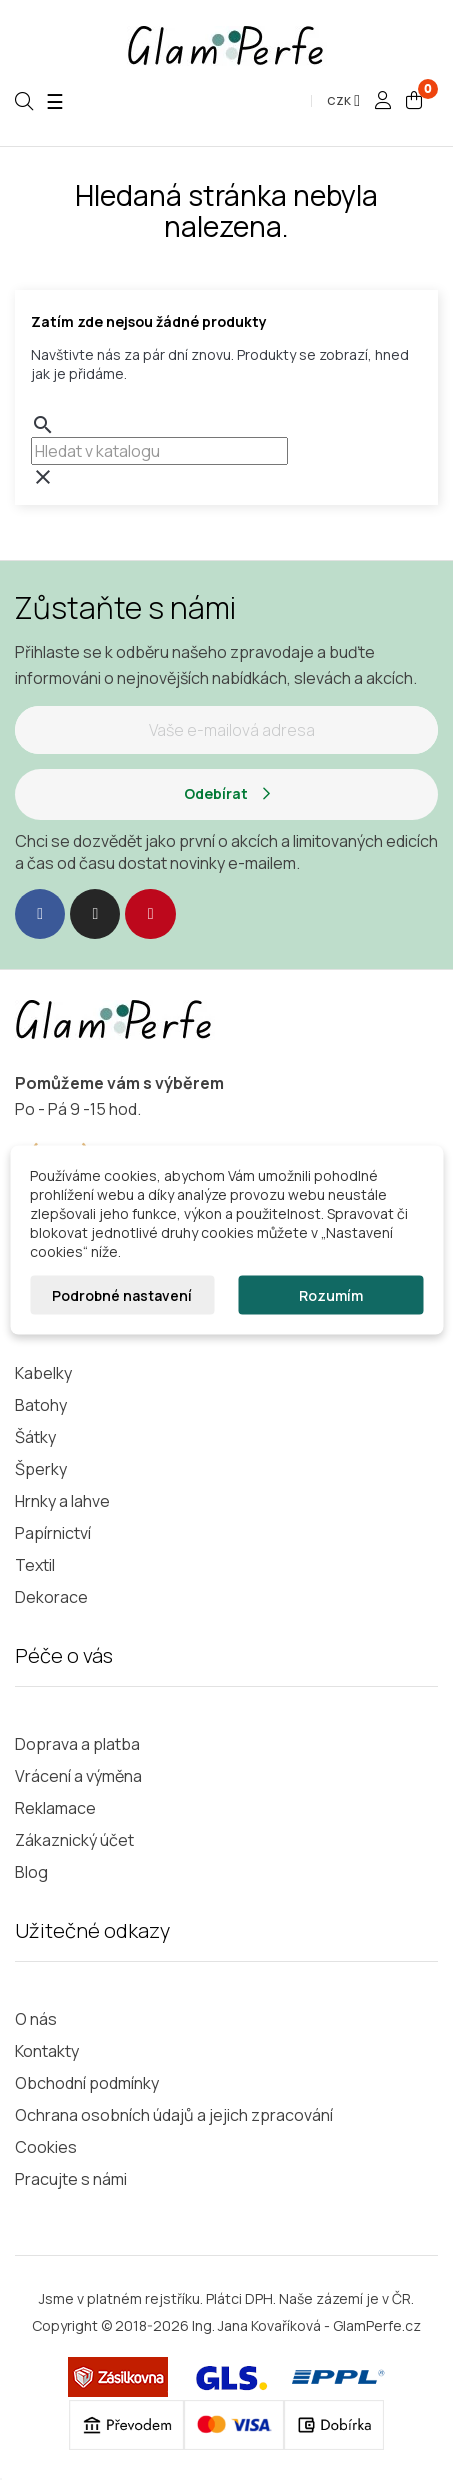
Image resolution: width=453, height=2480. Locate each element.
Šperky (41, 1469)
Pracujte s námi (71, 2179)
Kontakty (47, 2051)
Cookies (46, 2147)
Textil (35, 1565)
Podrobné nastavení (122, 1295)
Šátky (35, 1437)
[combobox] (159, 451)
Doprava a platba (77, 1744)
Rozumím (331, 1295)
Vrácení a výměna (78, 1776)
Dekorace (51, 1597)
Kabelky (43, 1373)
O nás (36, 2019)
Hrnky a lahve (62, 1501)
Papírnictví (53, 1533)
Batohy (41, 1405)
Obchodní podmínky (87, 2083)
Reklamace (55, 1808)
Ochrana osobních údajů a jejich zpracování (174, 2115)
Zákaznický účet (74, 1840)
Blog (31, 1872)
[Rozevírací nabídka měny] (343, 101)
